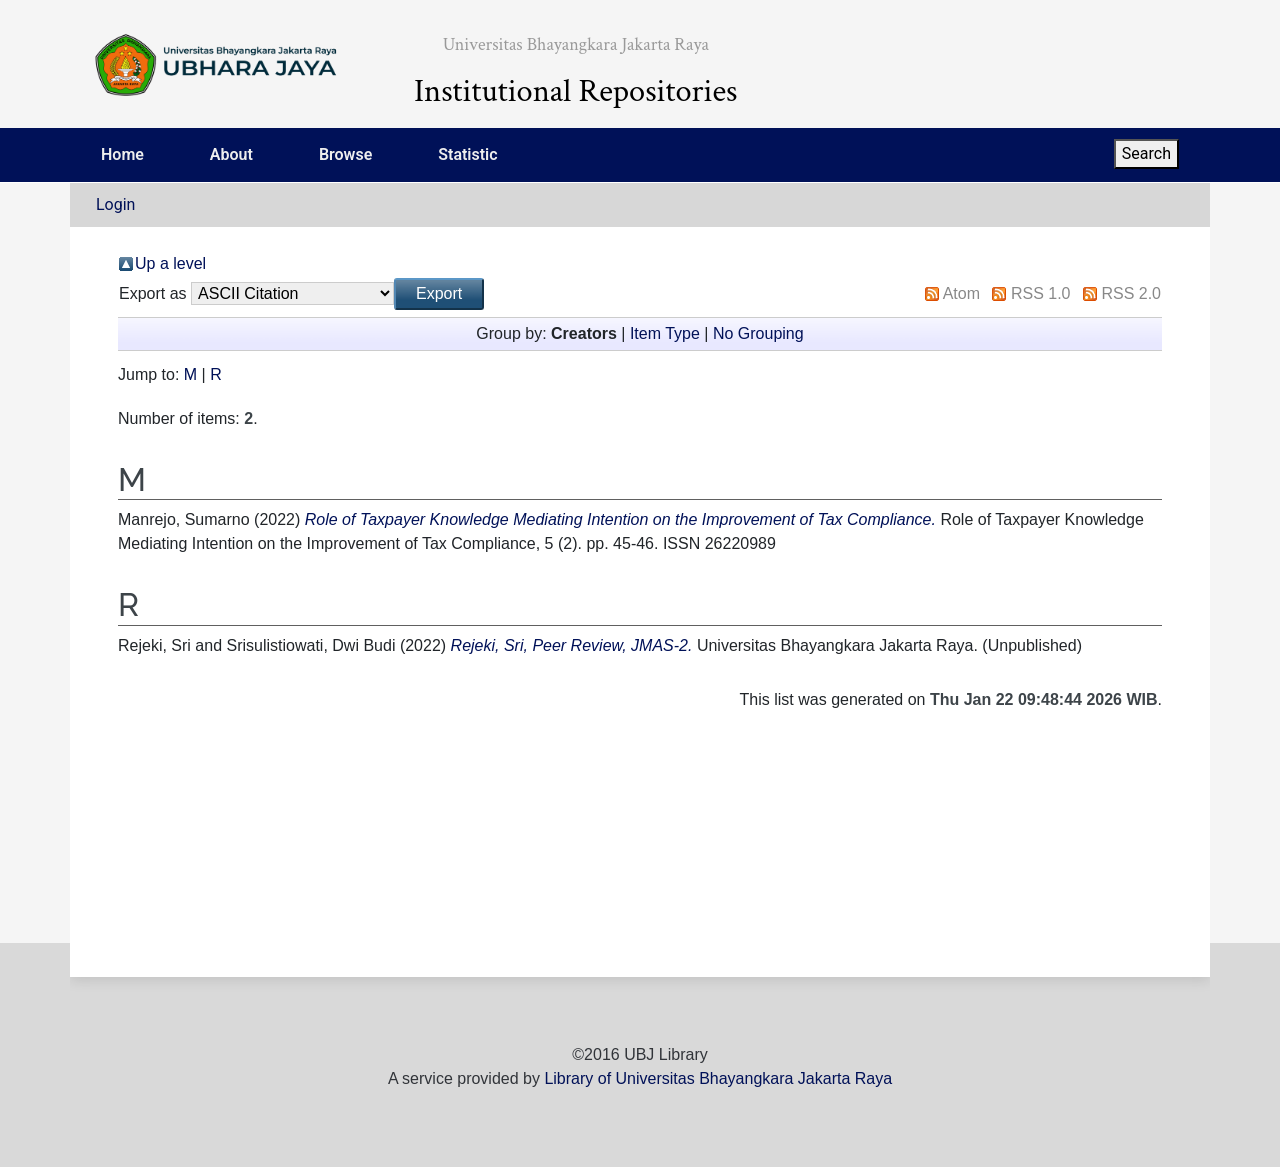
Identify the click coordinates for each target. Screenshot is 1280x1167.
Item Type (665, 333)
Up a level (170, 263)
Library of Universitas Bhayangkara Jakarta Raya (718, 1078)
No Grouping (758, 333)
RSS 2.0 (1131, 293)
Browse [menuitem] (345, 154)
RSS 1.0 (1041, 293)
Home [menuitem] (122, 154)
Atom (961, 293)
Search (1146, 153)
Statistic (467, 154)
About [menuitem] (231, 154)
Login (115, 204)
